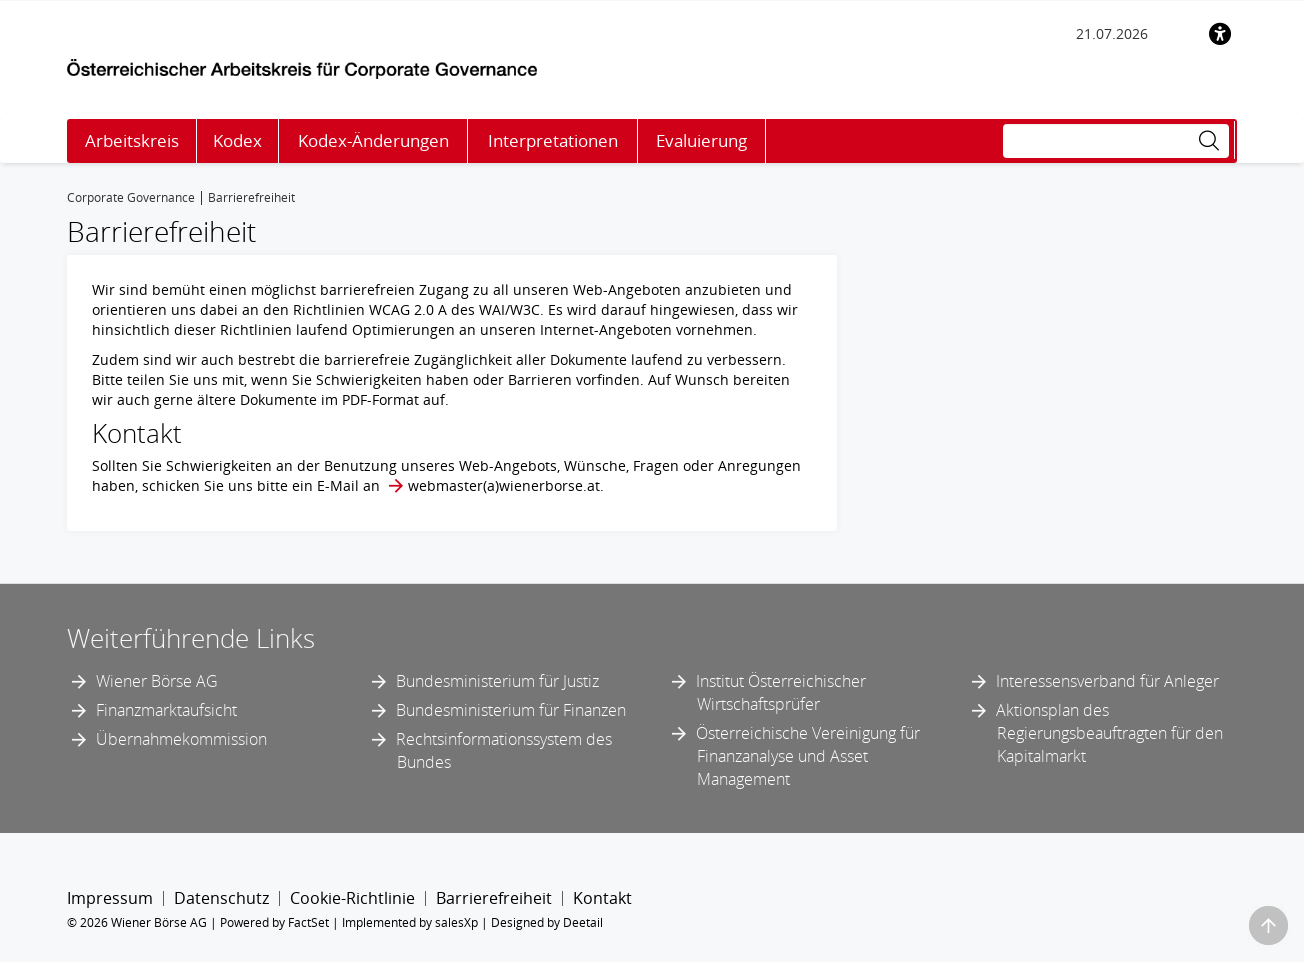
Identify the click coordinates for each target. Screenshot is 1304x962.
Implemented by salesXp (410, 922)
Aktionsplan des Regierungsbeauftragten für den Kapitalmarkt (1109, 733)
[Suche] (1116, 141)
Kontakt (602, 898)
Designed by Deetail (547, 922)
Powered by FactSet (274, 922)
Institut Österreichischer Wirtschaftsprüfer (781, 692)
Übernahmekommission (181, 739)
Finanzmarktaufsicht (166, 710)
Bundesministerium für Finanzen (511, 710)
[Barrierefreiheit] (1220, 33)
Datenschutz (221, 898)
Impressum (110, 898)
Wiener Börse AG (157, 681)
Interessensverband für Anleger (1107, 681)
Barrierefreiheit (494, 898)
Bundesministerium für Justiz (497, 681)
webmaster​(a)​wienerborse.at (504, 485)
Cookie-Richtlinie (352, 898)
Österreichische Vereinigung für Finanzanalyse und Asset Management (808, 756)
